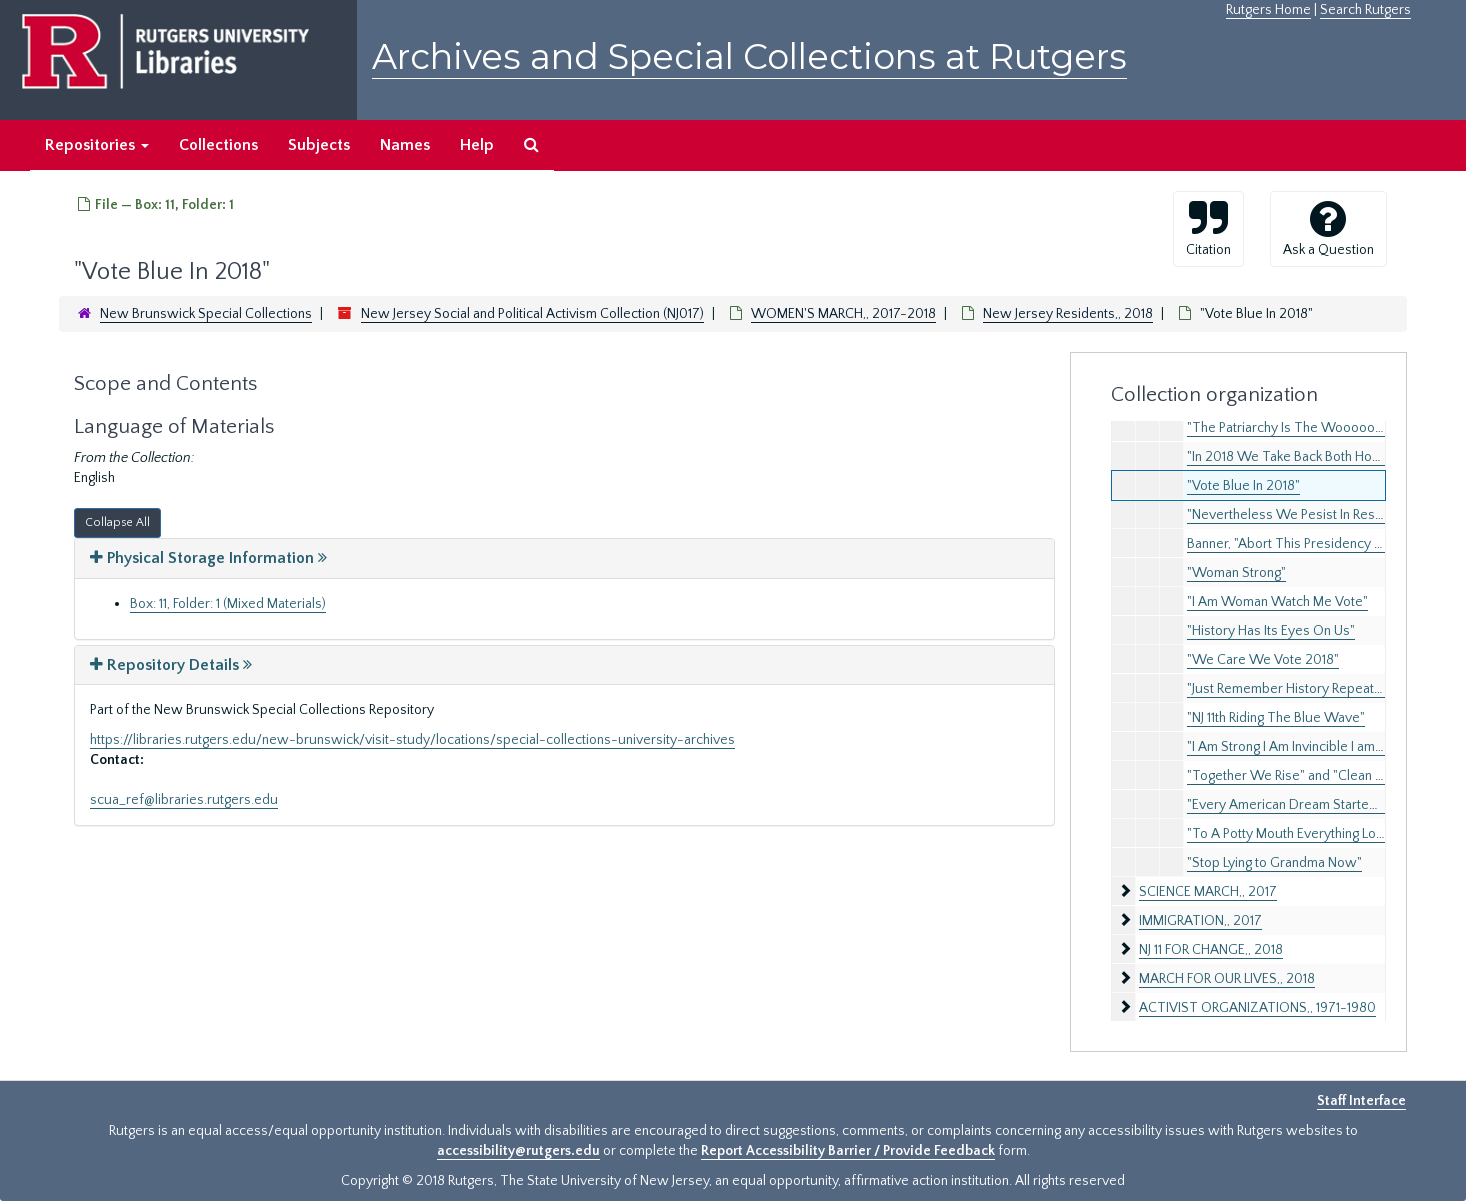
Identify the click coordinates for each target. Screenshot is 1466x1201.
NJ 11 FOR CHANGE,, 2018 (1211, 950)
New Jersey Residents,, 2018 (1068, 314)
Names (405, 145)
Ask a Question (1328, 228)
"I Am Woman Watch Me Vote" (1277, 602)
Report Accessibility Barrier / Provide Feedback (848, 1151)
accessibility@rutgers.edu (518, 1151)
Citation (1208, 228)
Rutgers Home (1268, 10)
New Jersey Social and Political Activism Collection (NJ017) (532, 314)
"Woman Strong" (1236, 573)
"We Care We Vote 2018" (1263, 660)
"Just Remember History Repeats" (1286, 689)
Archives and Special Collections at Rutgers (749, 56)
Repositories (97, 145)
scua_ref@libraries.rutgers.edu (184, 800)
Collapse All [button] (117, 522)
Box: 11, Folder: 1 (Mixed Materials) (228, 604)
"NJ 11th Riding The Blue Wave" (1276, 718)
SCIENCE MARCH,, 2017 (1208, 892)
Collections (218, 145)
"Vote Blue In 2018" (1243, 486)
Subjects (319, 145)
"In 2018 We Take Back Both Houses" (1297, 457)
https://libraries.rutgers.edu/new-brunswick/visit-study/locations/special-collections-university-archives (412, 740)
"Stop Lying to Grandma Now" (1274, 863)
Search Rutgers (1365, 10)
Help (477, 145)
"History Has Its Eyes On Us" (1271, 631)
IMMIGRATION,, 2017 (1200, 921)
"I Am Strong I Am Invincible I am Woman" (1308, 747)
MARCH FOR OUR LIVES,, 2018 (1227, 979)
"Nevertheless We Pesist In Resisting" (1299, 515)
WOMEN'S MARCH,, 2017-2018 (843, 314)
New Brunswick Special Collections (206, 314)
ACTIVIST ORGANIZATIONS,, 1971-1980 (1257, 1008)
